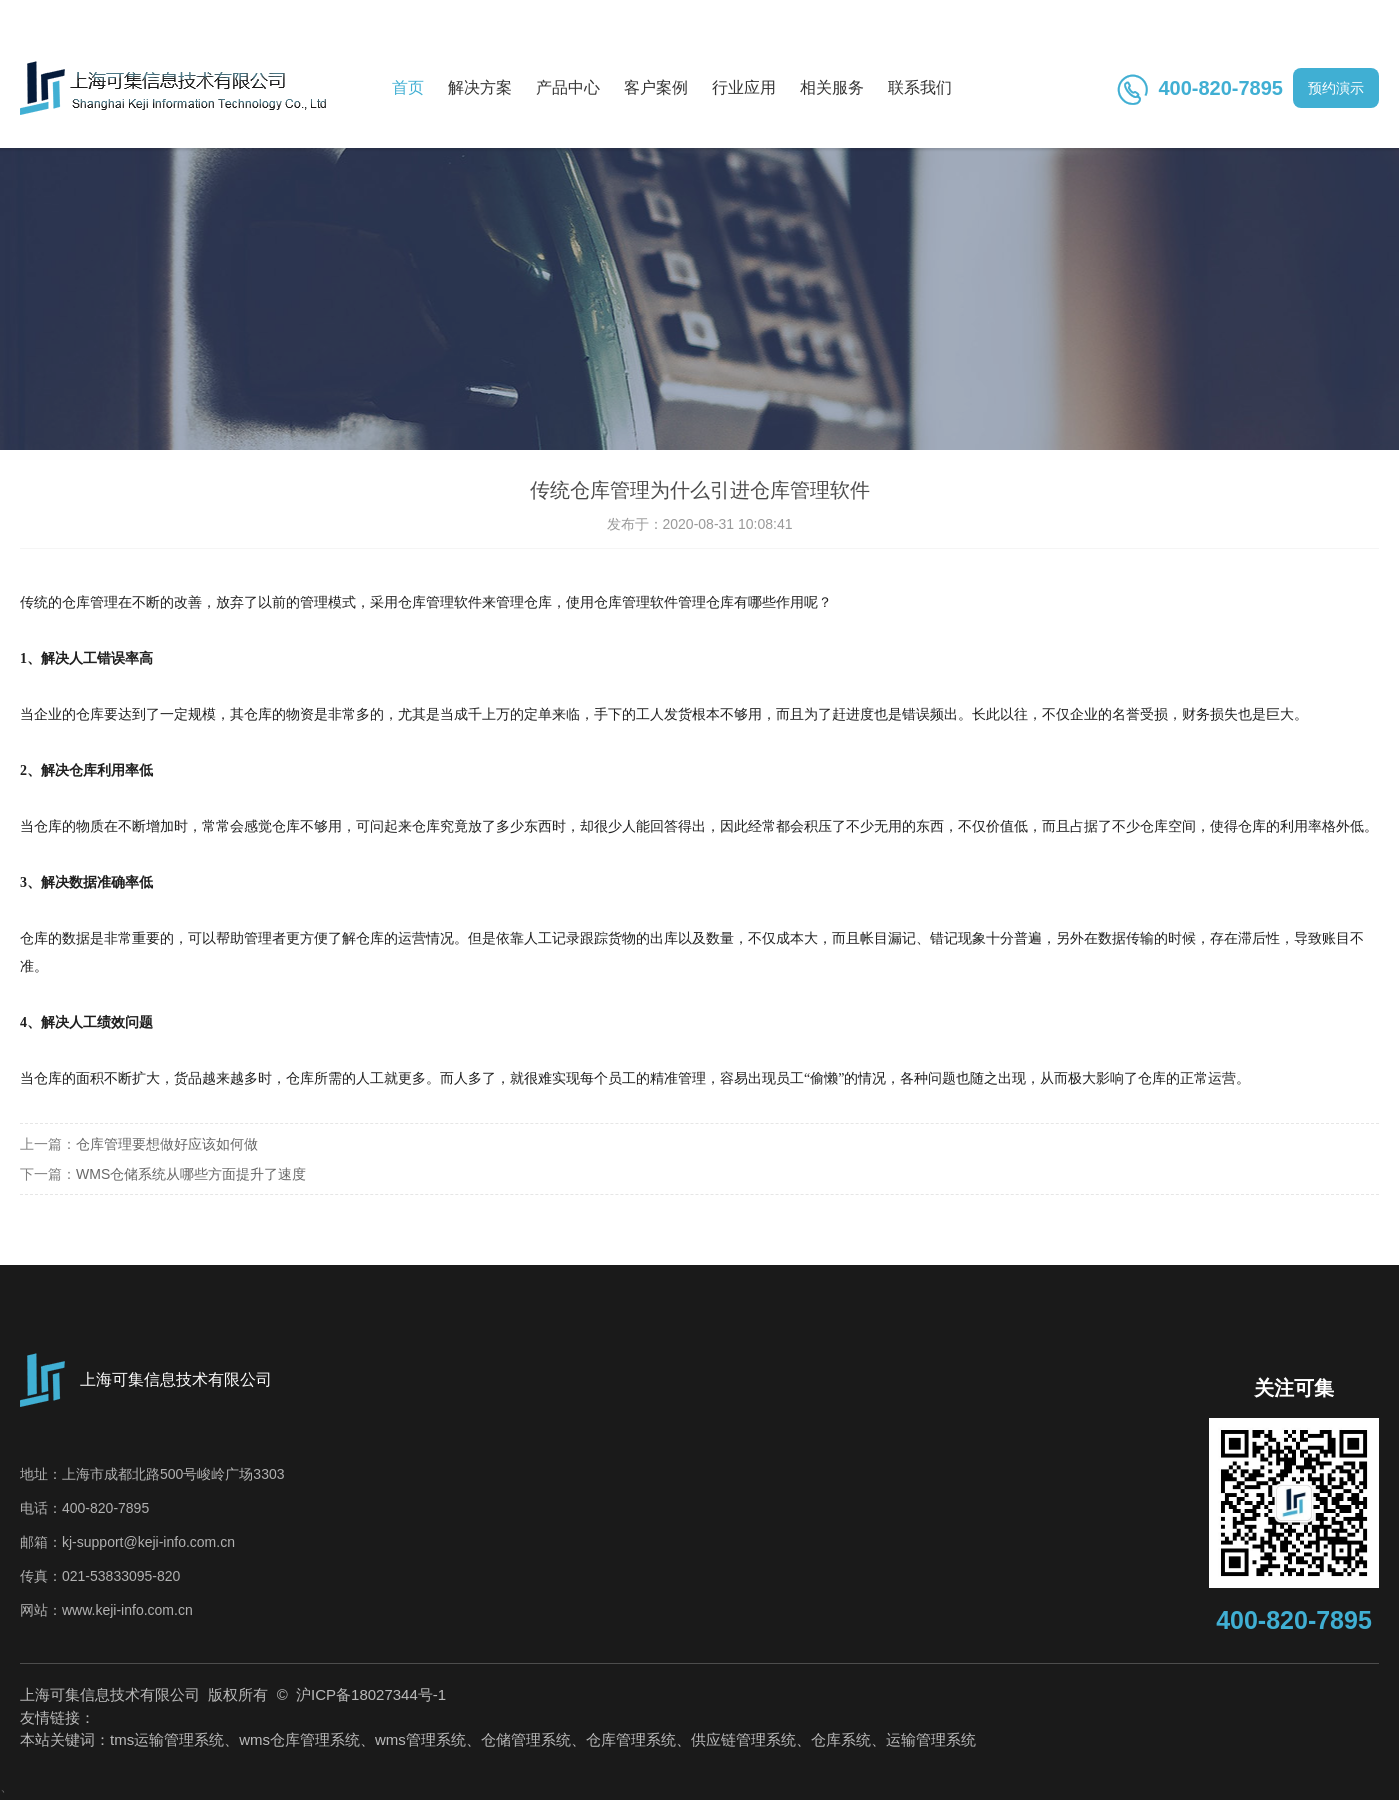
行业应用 (744, 87)
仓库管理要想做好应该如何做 (167, 1144)
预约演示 (1336, 88)
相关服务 (832, 87)
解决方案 (480, 87)
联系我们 (920, 87)
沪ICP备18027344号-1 (369, 1694)
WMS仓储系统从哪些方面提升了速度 (191, 1174)
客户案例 (656, 87)
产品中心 (568, 87)
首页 (408, 87)
